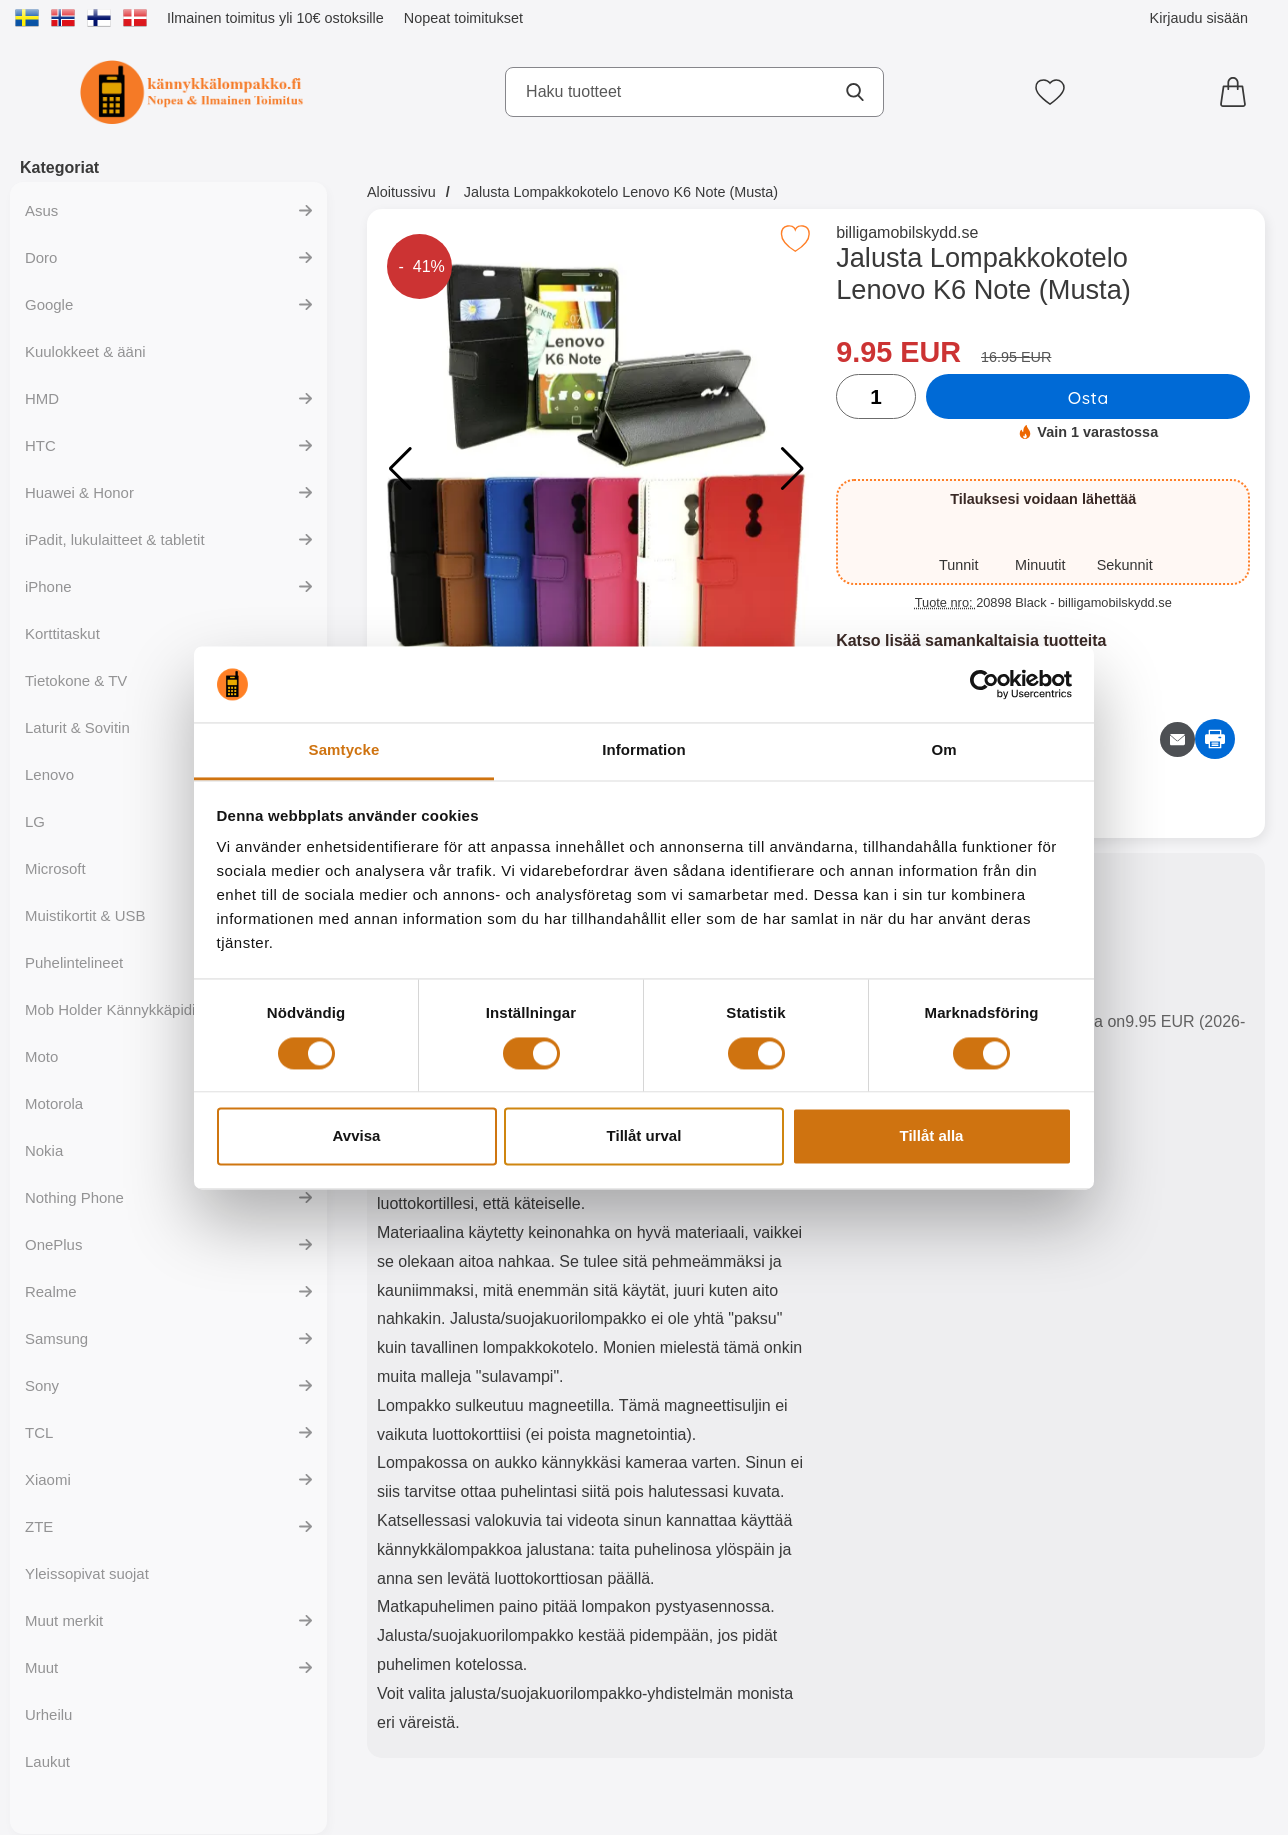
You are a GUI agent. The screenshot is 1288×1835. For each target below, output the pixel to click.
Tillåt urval (644, 1136)
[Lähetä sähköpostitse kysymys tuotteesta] (1177, 739)
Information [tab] (644, 750)
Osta (1088, 397)
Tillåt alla (932, 1136)
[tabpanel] (591, 1310)
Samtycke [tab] (344, 750)
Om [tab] (943, 750)
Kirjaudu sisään (1199, 18)
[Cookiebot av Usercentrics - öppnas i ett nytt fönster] (984, 684)
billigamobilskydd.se (907, 232)
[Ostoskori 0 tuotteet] (1238, 92)
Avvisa (357, 1136)
